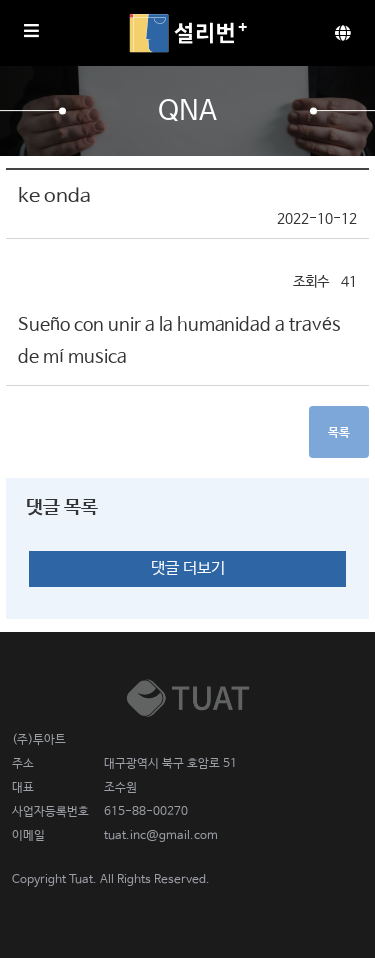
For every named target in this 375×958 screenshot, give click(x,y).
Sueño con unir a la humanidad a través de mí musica (179, 341)
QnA (188, 111)
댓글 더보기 (188, 568)
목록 (339, 433)
